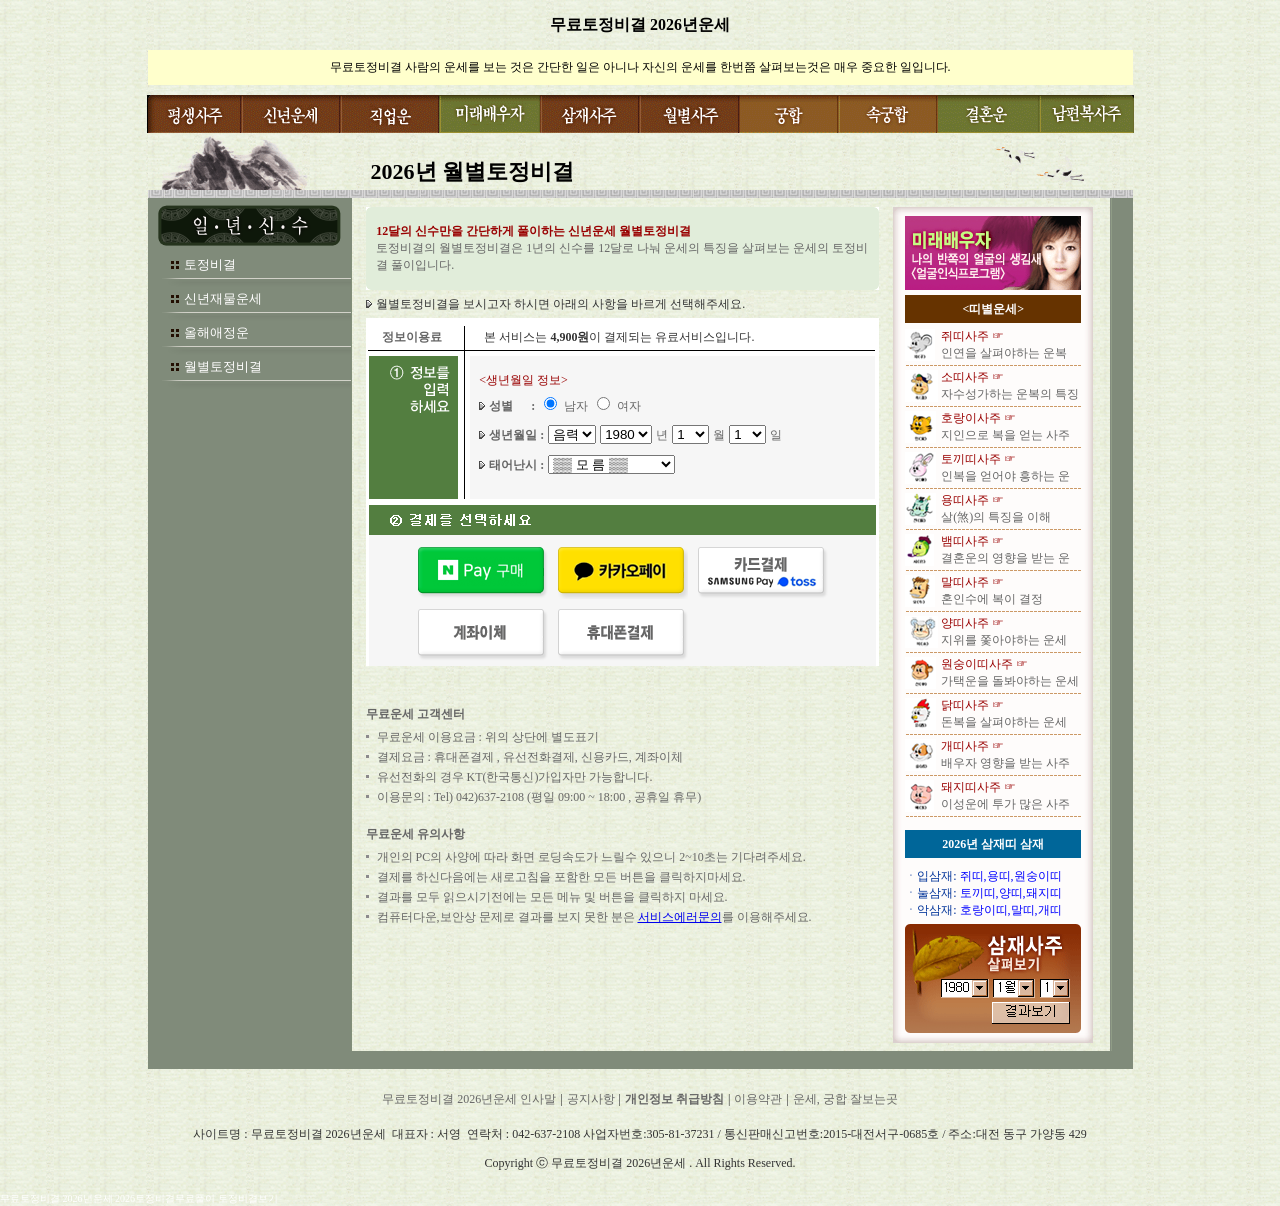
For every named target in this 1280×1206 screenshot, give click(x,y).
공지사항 (591, 1099)
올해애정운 (216, 332)
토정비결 (210, 264)
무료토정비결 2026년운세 (640, 24)
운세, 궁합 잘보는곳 (845, 1099)
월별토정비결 (223, 366)
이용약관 (758, 1099)
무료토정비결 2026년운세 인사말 (469, 1099)
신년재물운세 (223, 298)
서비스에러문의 (680, 917)
